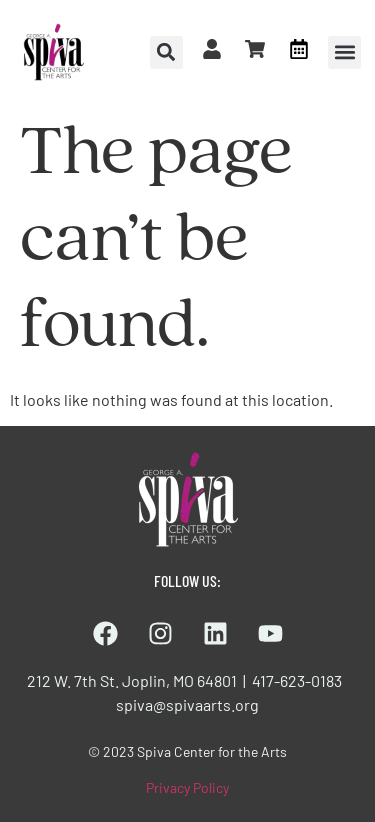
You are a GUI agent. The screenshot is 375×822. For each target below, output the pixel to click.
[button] (344, 52)
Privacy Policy (187, 787)
